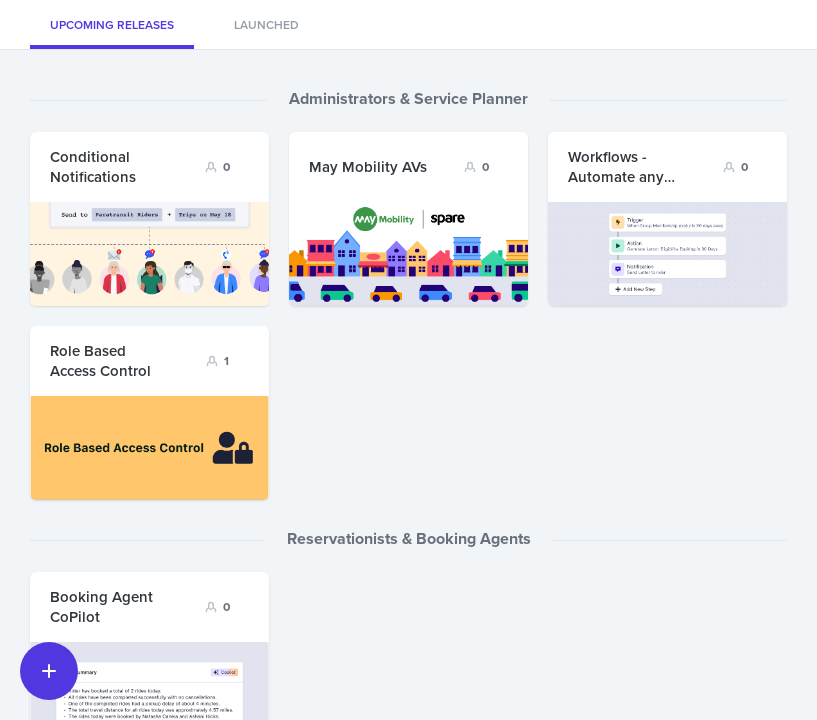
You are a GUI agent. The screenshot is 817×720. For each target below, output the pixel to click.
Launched (266, 25)
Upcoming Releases (112, 25)
